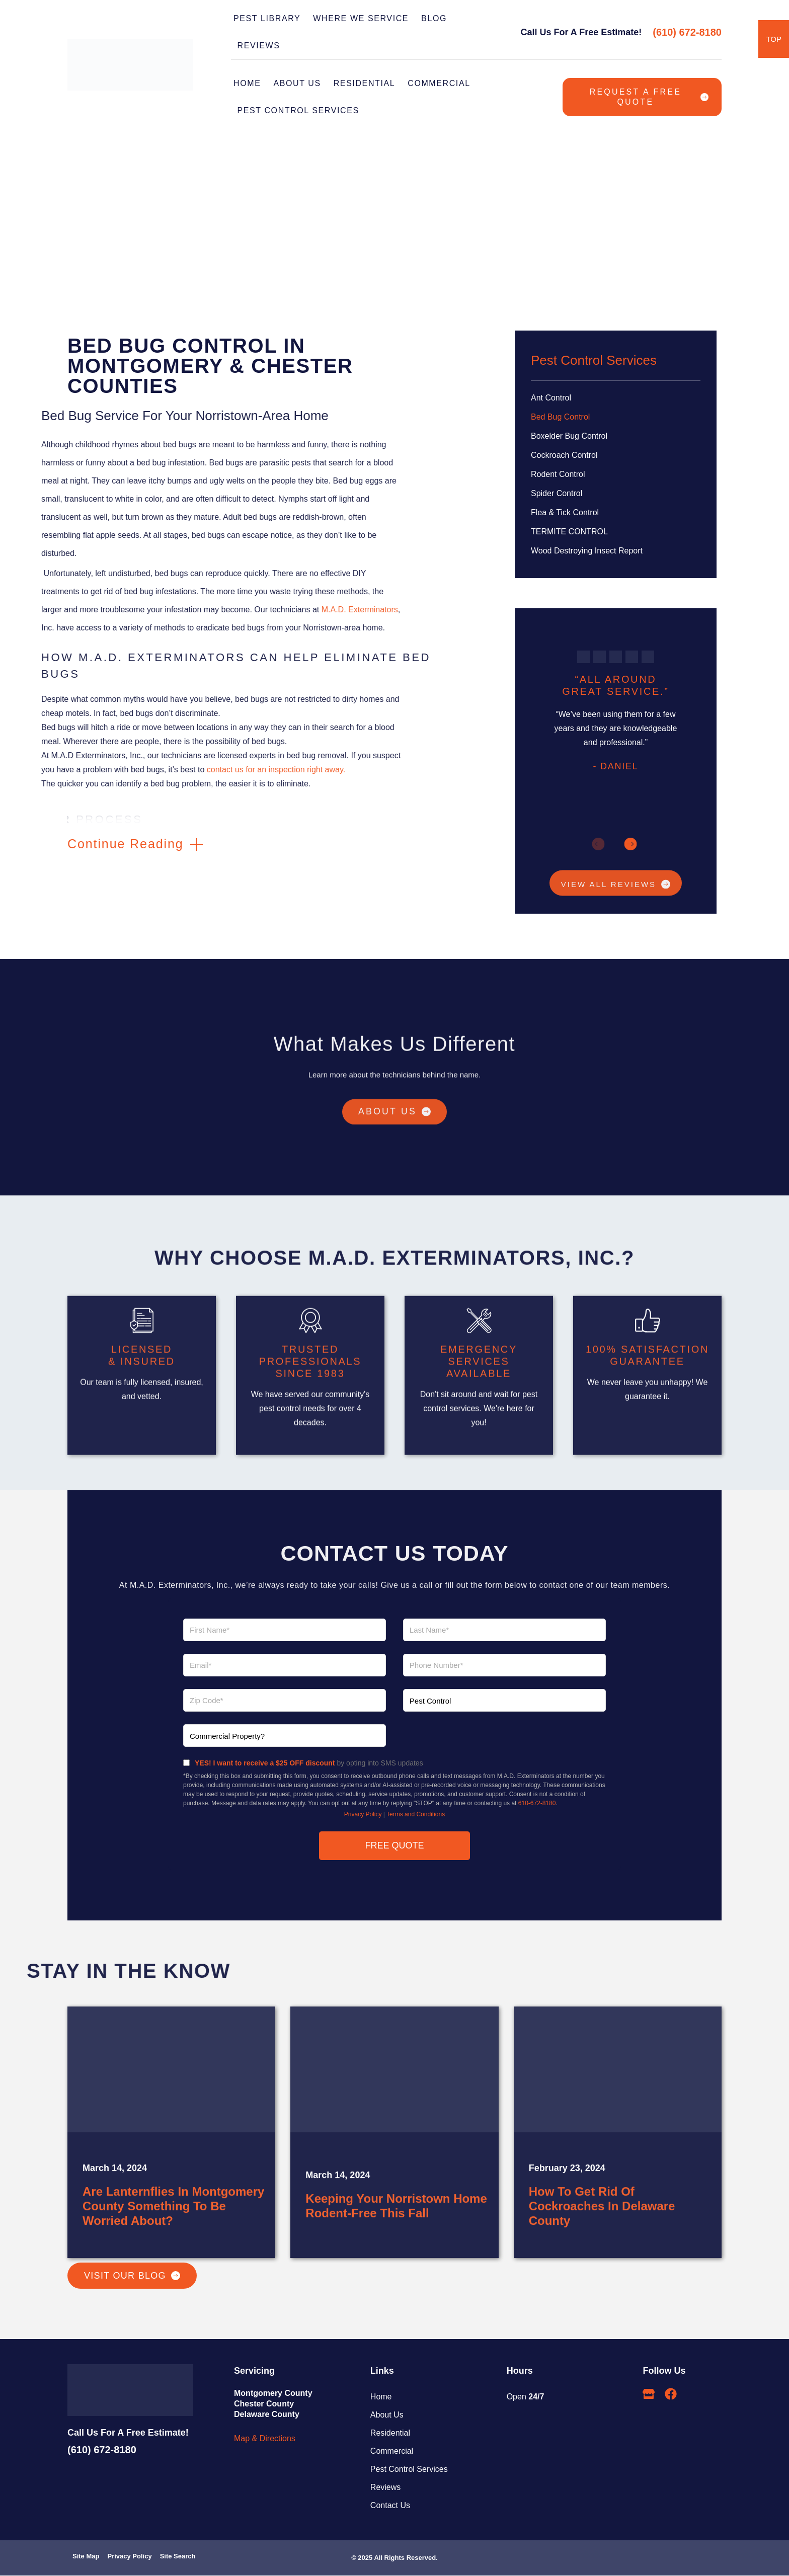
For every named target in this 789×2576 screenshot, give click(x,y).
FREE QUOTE (394, 1846)
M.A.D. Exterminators (64, 609)
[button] (135, 844)
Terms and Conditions (415, 1814)
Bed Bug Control (560, 417)
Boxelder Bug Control (569, 436)
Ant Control (551, 397)
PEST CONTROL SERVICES (301, 111)
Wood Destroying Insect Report (587, 550)
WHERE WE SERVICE (361, 18)
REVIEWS (259, 45)
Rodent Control (558, 474)
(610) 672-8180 (687, 32)
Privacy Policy (363, 1814)
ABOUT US (297, 83)
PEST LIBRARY (266, 18)
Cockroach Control (564, 455)
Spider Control (556, 493)
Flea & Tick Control (565, 512)
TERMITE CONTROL (569, 531)
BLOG (434, 18)
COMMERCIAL (439, 83)
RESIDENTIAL (365, 83)
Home (247, 83)
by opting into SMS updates (309, 1763)
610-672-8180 (537, 1803)
